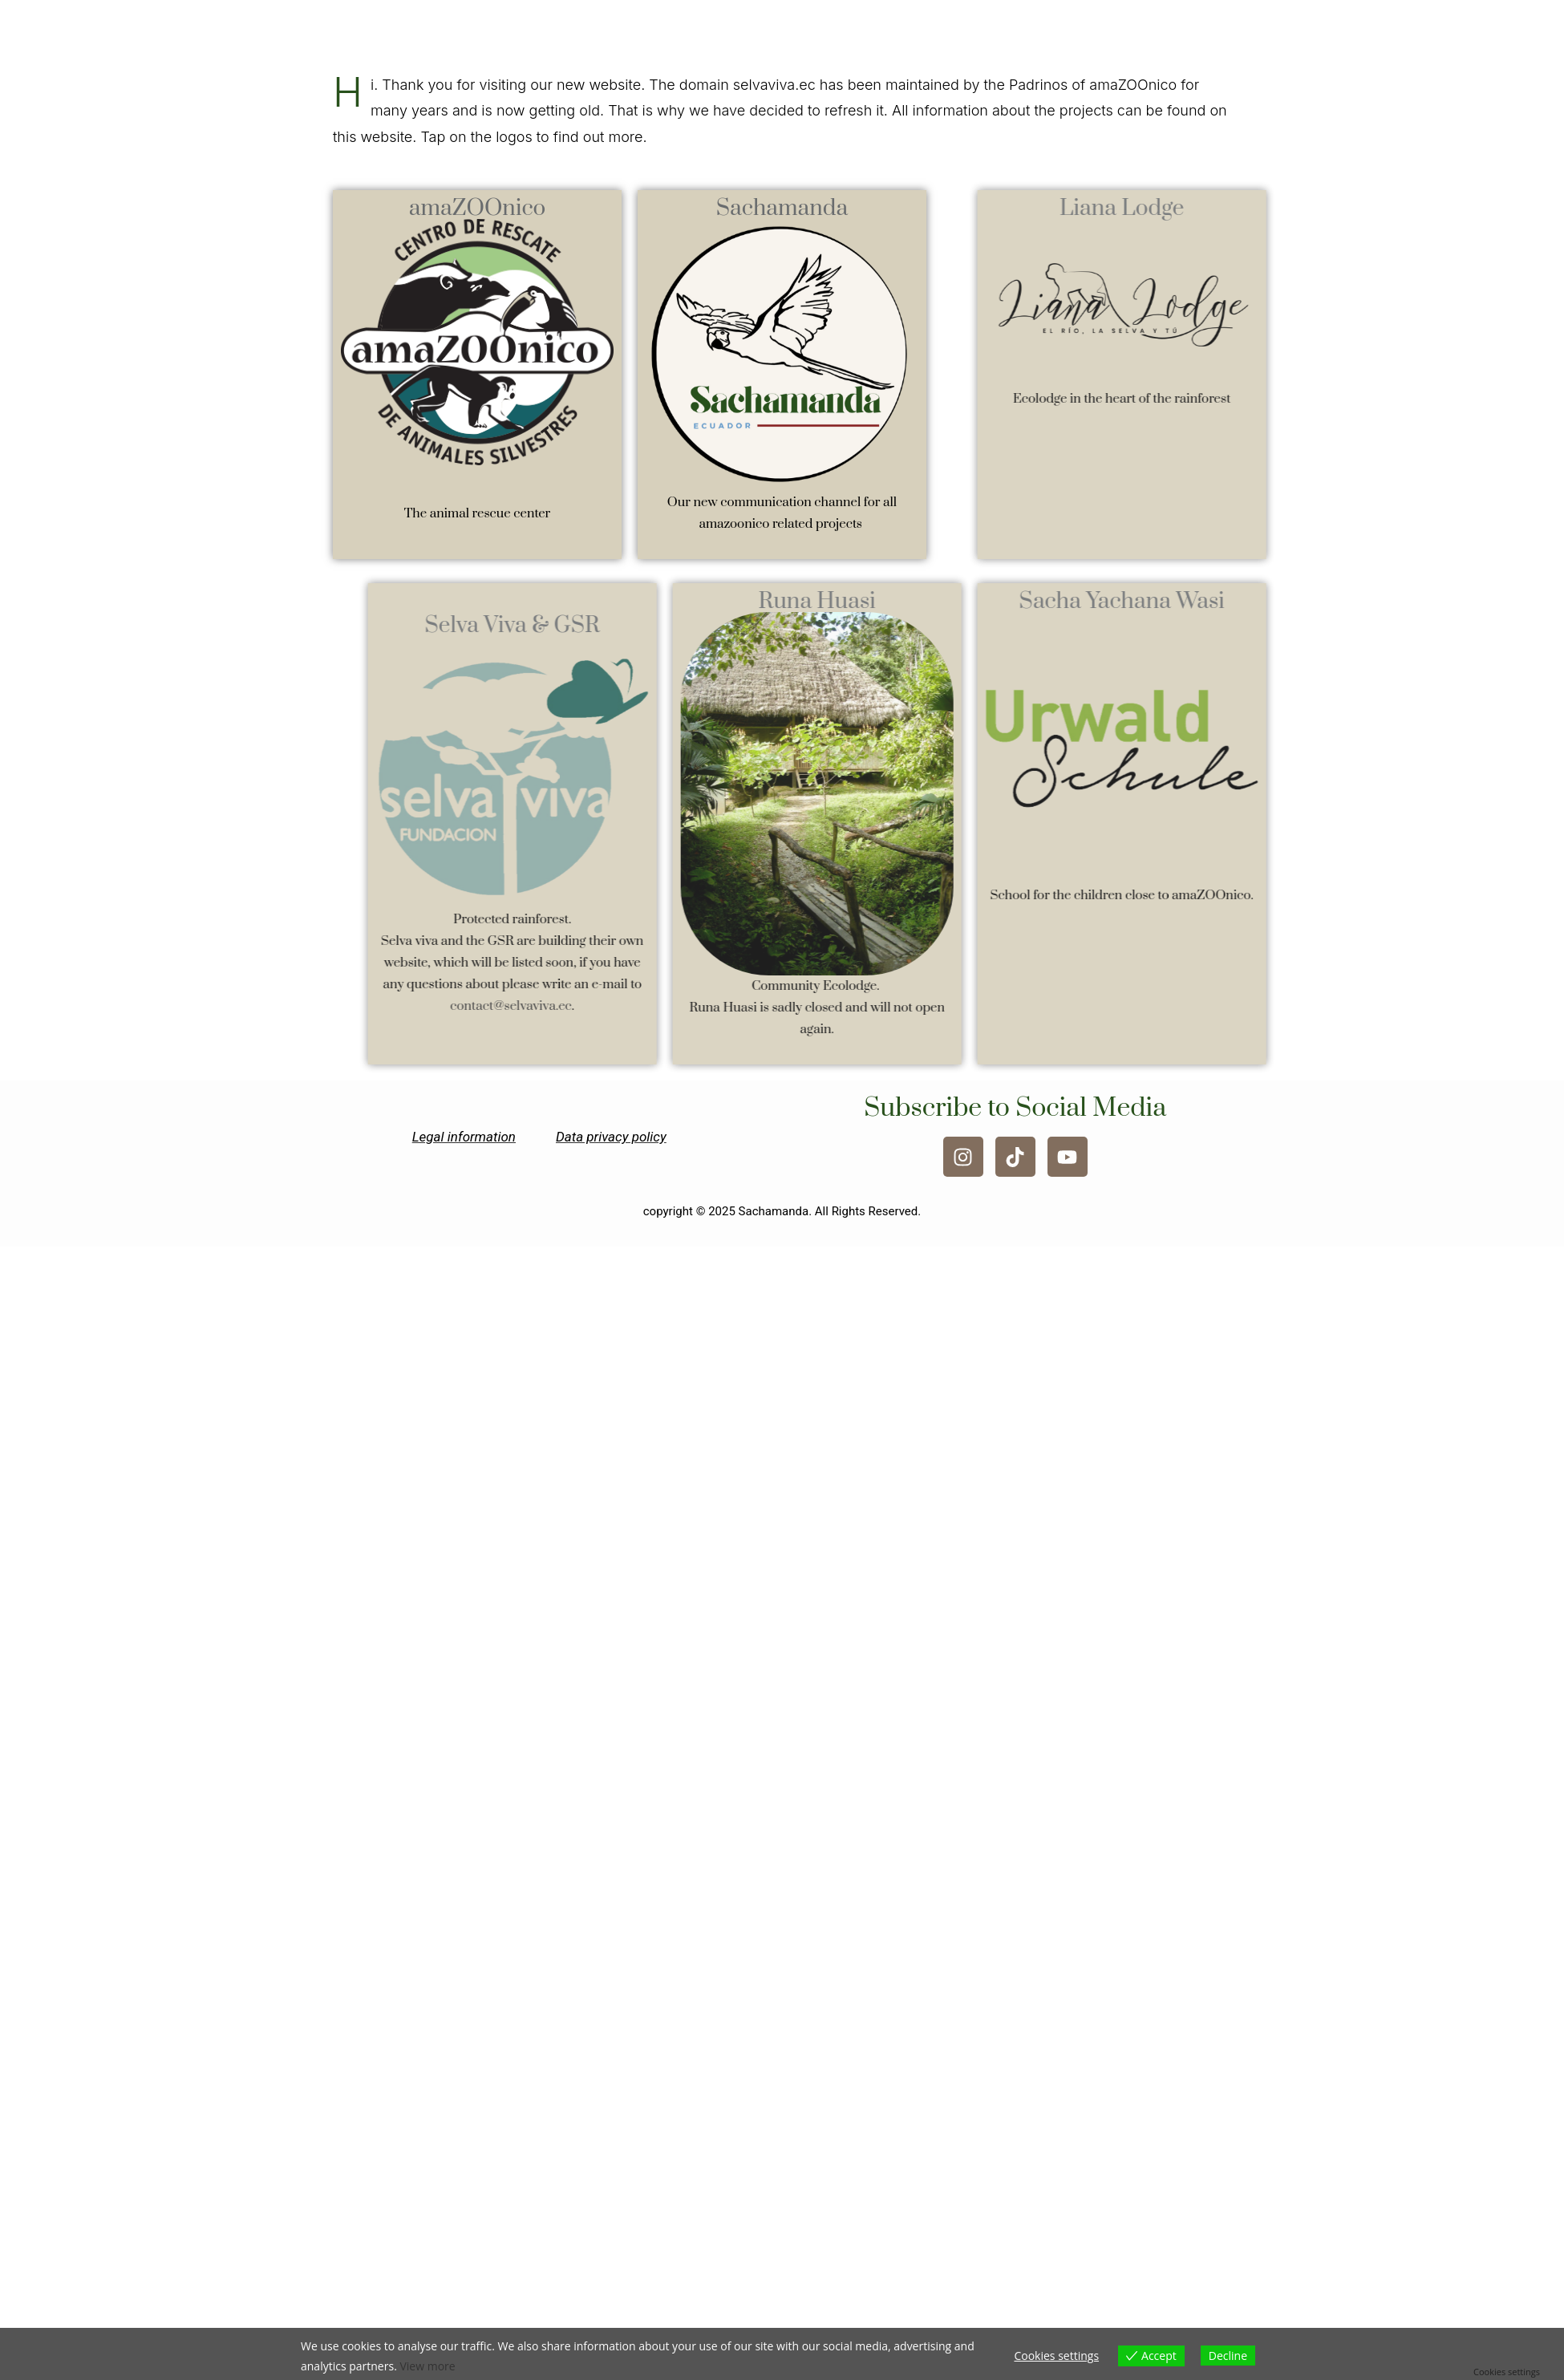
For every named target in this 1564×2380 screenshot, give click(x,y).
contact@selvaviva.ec (557, 1006)
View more (427, 2366)
